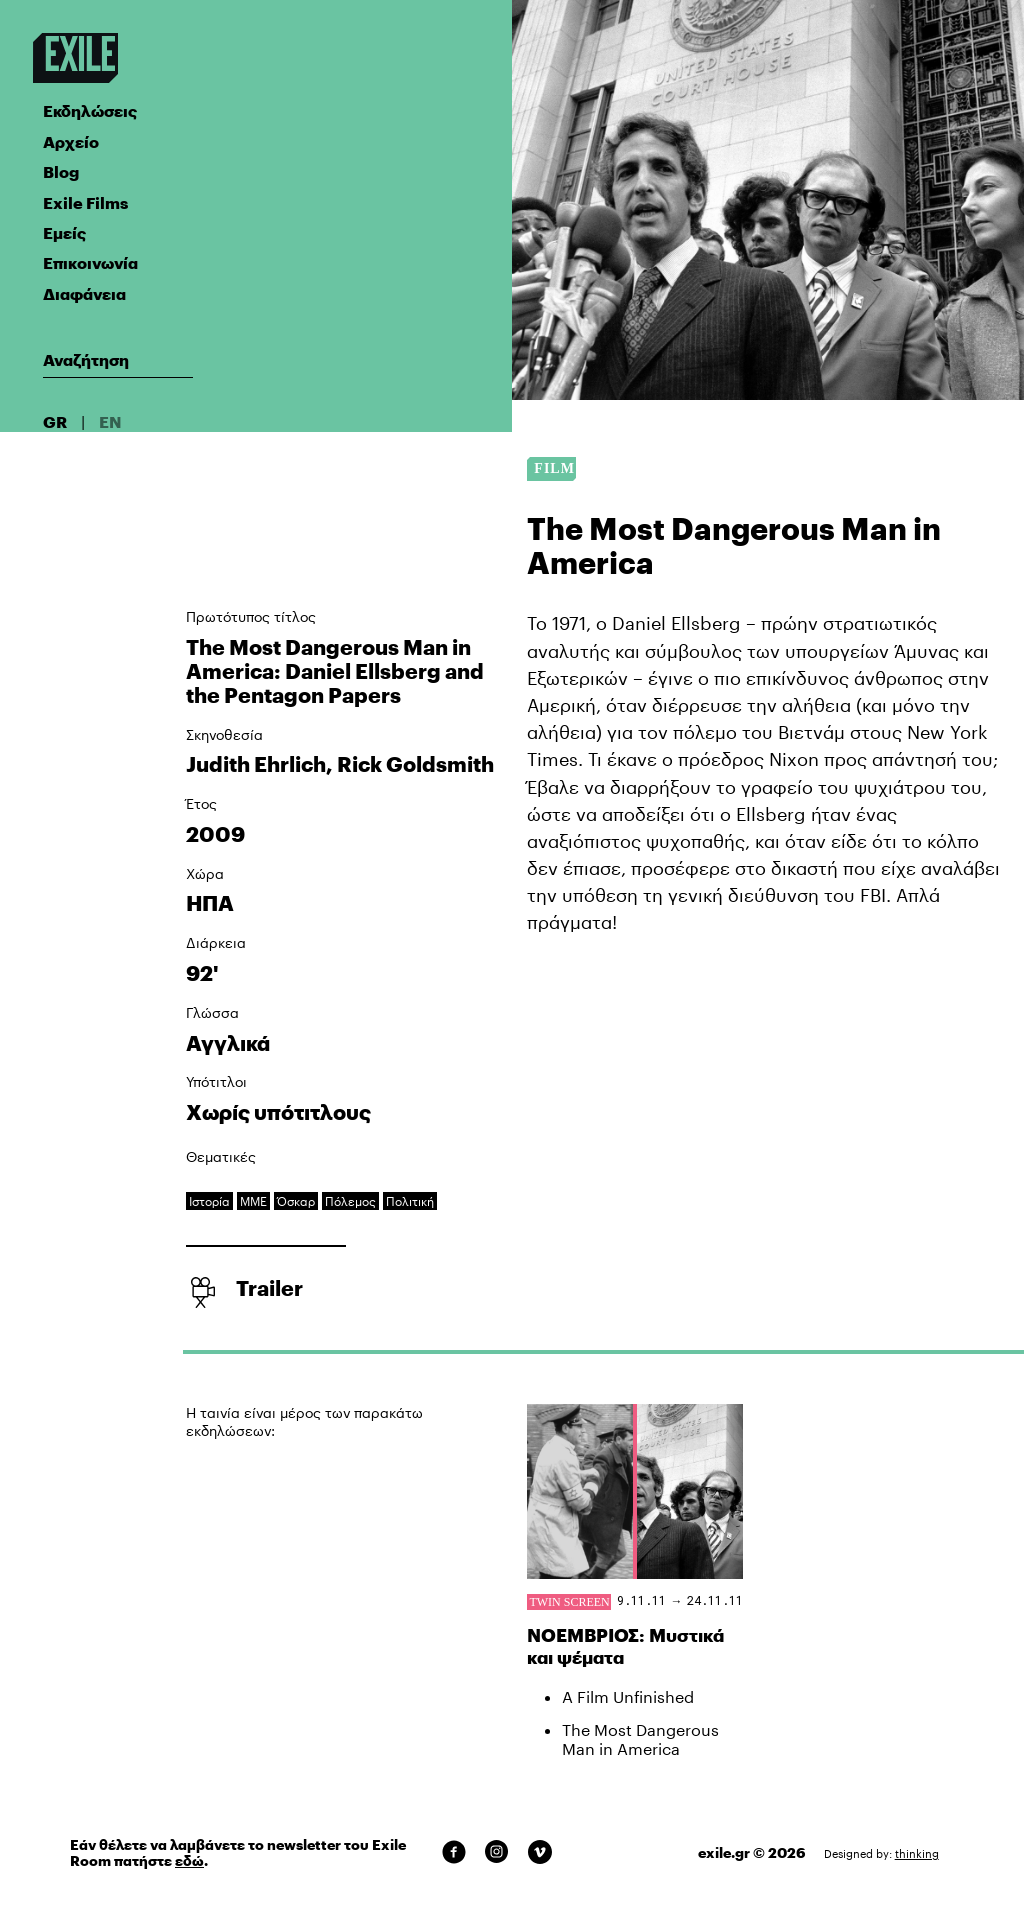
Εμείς (64, 232)
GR (55, 421)
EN (110, 421)
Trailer (269, 1288)
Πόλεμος (350, 1201)
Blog (61, 171)
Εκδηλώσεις (90, 110)
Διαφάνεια (84, 293)
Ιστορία (209, 1201)
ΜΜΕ (253, 1201)
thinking (917, 1853)
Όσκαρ (296, 1201)
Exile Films (85, 202)
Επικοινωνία (90, 262)
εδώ (189, 1861)
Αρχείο (71, 141)
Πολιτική (410, 1201)
